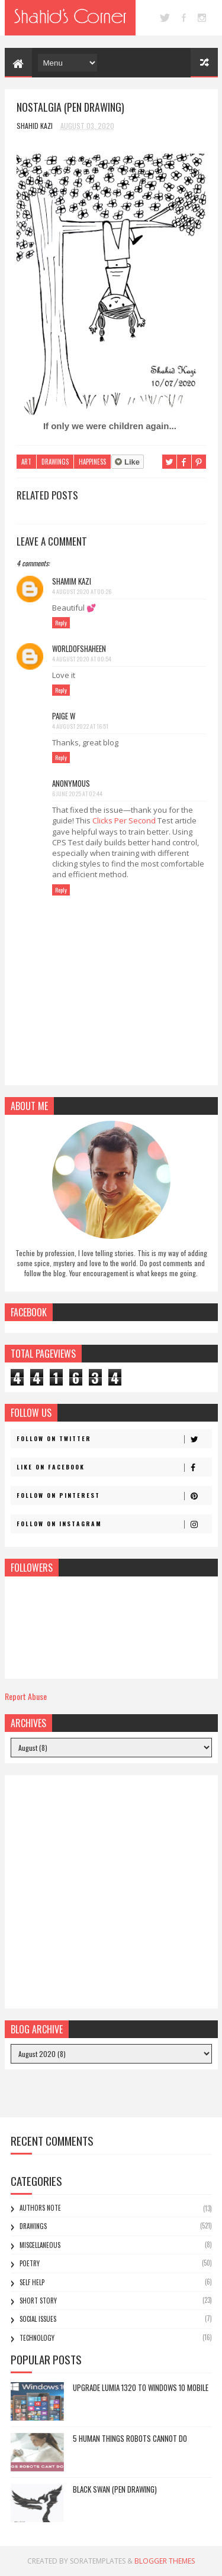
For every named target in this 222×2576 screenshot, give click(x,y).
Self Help (32, 2282)
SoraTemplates (98, 2561)
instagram (202, 17)
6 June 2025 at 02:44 (77, 793)
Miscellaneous (40, 2245)
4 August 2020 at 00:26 (81, 591)
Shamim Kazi (71, 581)
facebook (184, 17)
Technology (37, 2338)
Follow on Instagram (114, 1524)
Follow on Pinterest (114, 1495)
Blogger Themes (164, 2561)
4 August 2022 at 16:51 (80, 726)
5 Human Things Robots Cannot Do (130, 2438)
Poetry (30, 2263)
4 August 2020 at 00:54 (81, 658)
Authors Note (40, 2207)
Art (26, 461)
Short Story (38, 2300)
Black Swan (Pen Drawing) (115, 2489)
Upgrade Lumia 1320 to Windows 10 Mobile (140, 2387)
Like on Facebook (114, 1467)
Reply (61, 622)
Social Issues (38, 2319)
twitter (165, 17)
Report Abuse (26, 1696)
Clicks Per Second (124, 820)
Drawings (55, 461)
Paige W (63, 716)
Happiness (92, 461)
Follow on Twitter (114, 1438)
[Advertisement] (111, 1892)
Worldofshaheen (79, 648)
